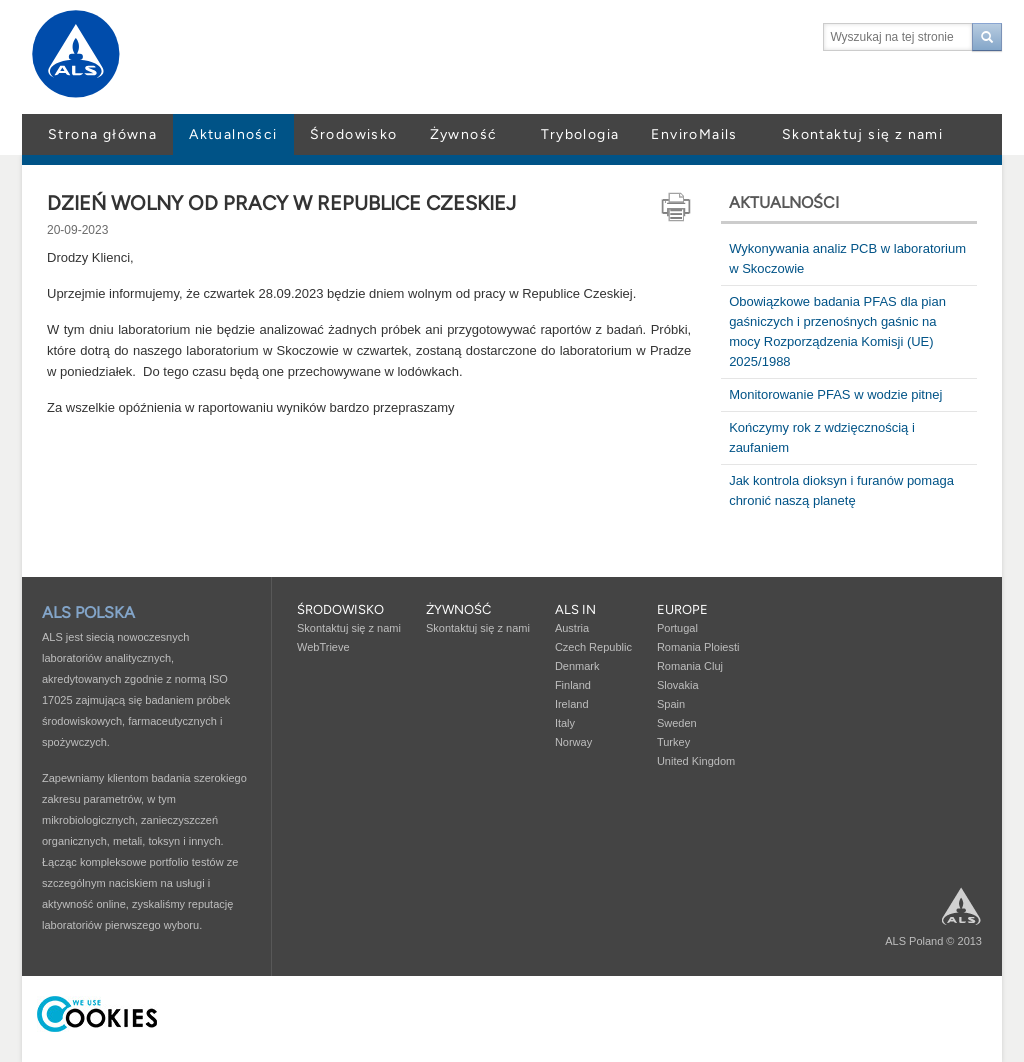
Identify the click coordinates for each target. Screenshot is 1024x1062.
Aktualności (233, 134)
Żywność (464, 134)
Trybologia (580, 134)
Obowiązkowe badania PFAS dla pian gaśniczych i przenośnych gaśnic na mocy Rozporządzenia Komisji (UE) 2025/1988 (837, 331)
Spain (671, 704)
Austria (572, 628)
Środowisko (354, 134)
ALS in (575, 609)
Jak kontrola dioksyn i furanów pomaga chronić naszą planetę (841, 490)
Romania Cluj (690, 666)
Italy (565, 723)
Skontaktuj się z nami (862, 134)
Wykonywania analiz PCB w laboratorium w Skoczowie (847, 258)
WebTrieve (323, 647)
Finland (573, 685)
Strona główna (102, 134)
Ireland (572, 704)
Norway (573, 742)
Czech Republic (593, 647)
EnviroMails (694, 134)
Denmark (577, 666)
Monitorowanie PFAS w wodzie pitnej (835, 394)
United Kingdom (696, 761)
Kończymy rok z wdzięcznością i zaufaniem (822, 437)
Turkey (673, 742)
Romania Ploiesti (698, 647)
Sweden (677, 723)
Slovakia (678, 685)
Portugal (677, 628)
